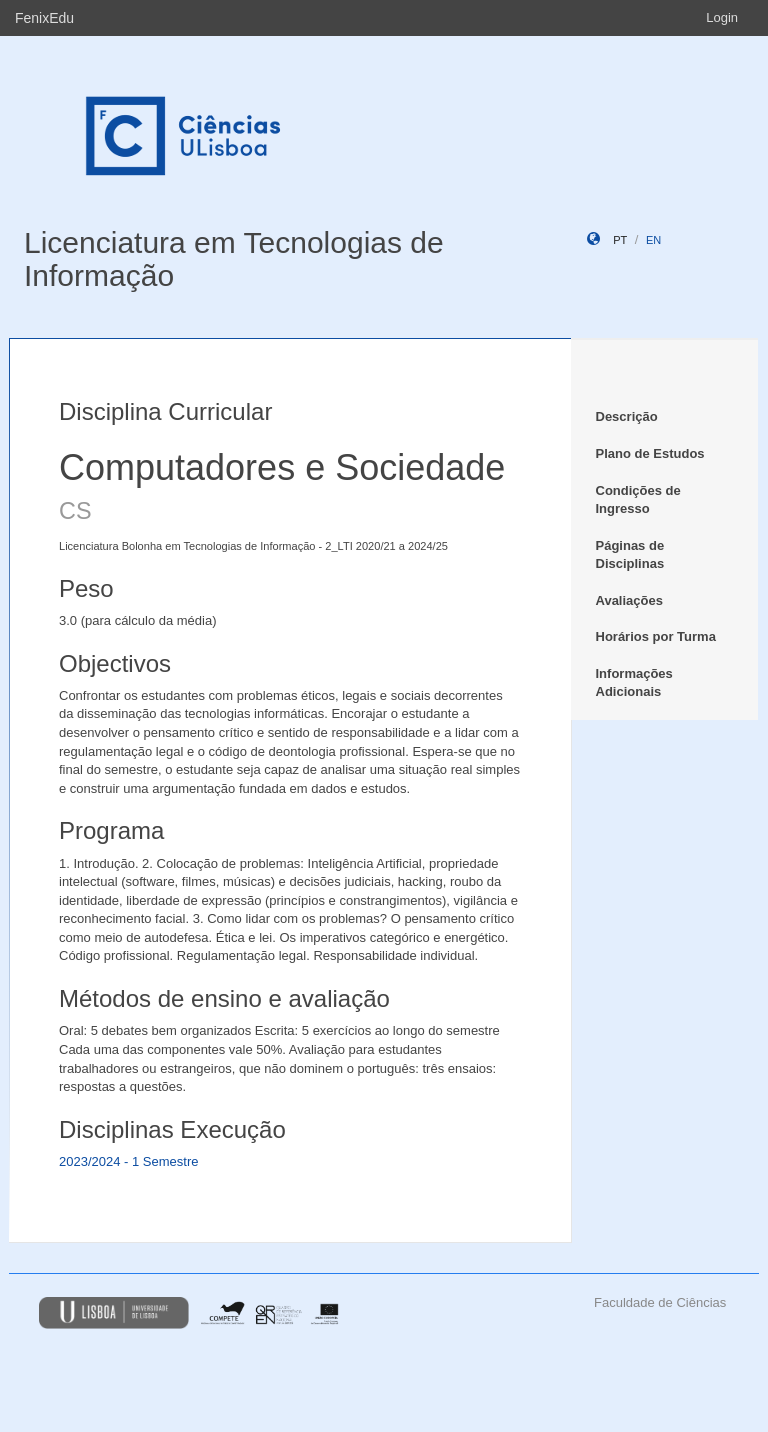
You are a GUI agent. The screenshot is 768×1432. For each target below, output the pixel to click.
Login (722, 17)
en (653, 240)
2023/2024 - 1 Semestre (128, 1161)
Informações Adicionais (634, 683)
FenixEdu (44, 18)
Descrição (627, 416)
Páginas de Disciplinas (630, 555)
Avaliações (629, 600)
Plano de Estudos (650, 453)
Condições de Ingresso (638, 500)
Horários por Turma (656, 636)
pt (620, 240)
